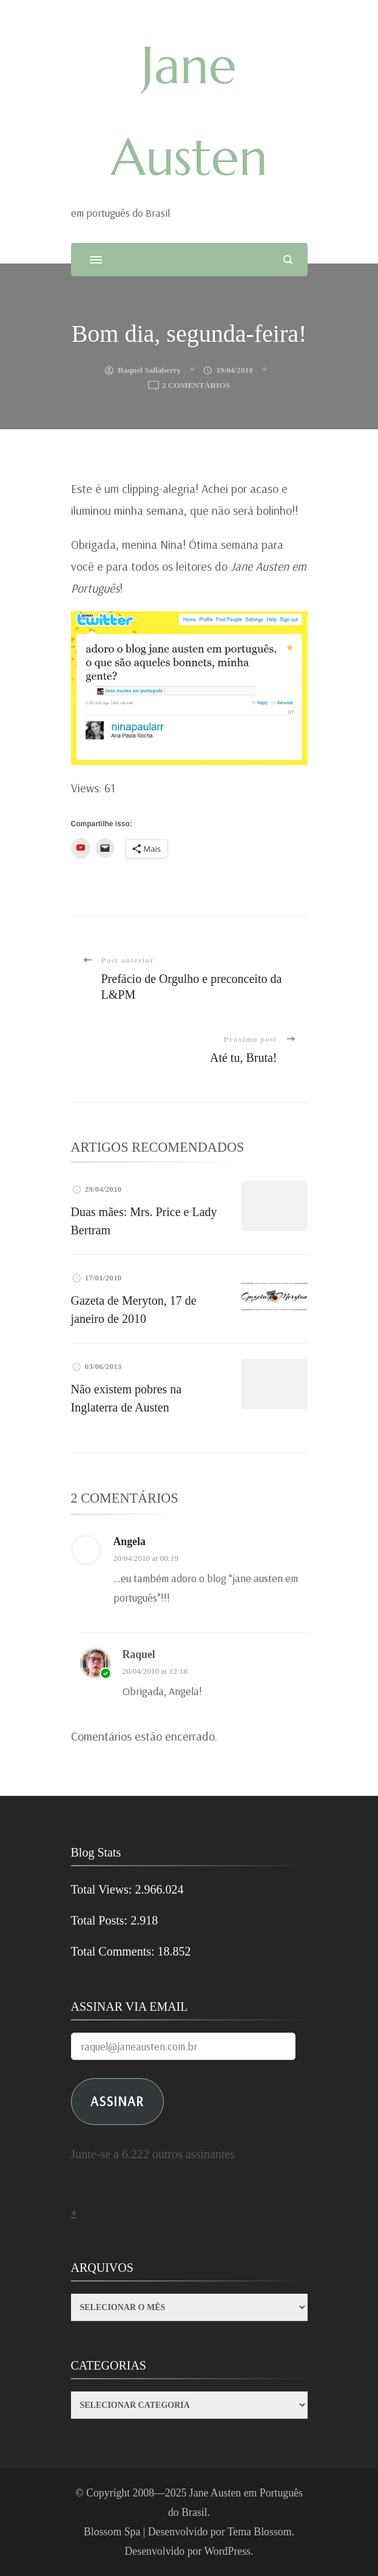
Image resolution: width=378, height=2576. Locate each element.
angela (129, 1541)
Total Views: (103, 1889)
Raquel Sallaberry (149, 370)
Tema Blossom (260, 2532)
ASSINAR (117, 2101)
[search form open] (288, 259)
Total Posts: (101, 1920)
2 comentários (196, 385)
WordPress (227, 2551)
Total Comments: (114, 1951)
